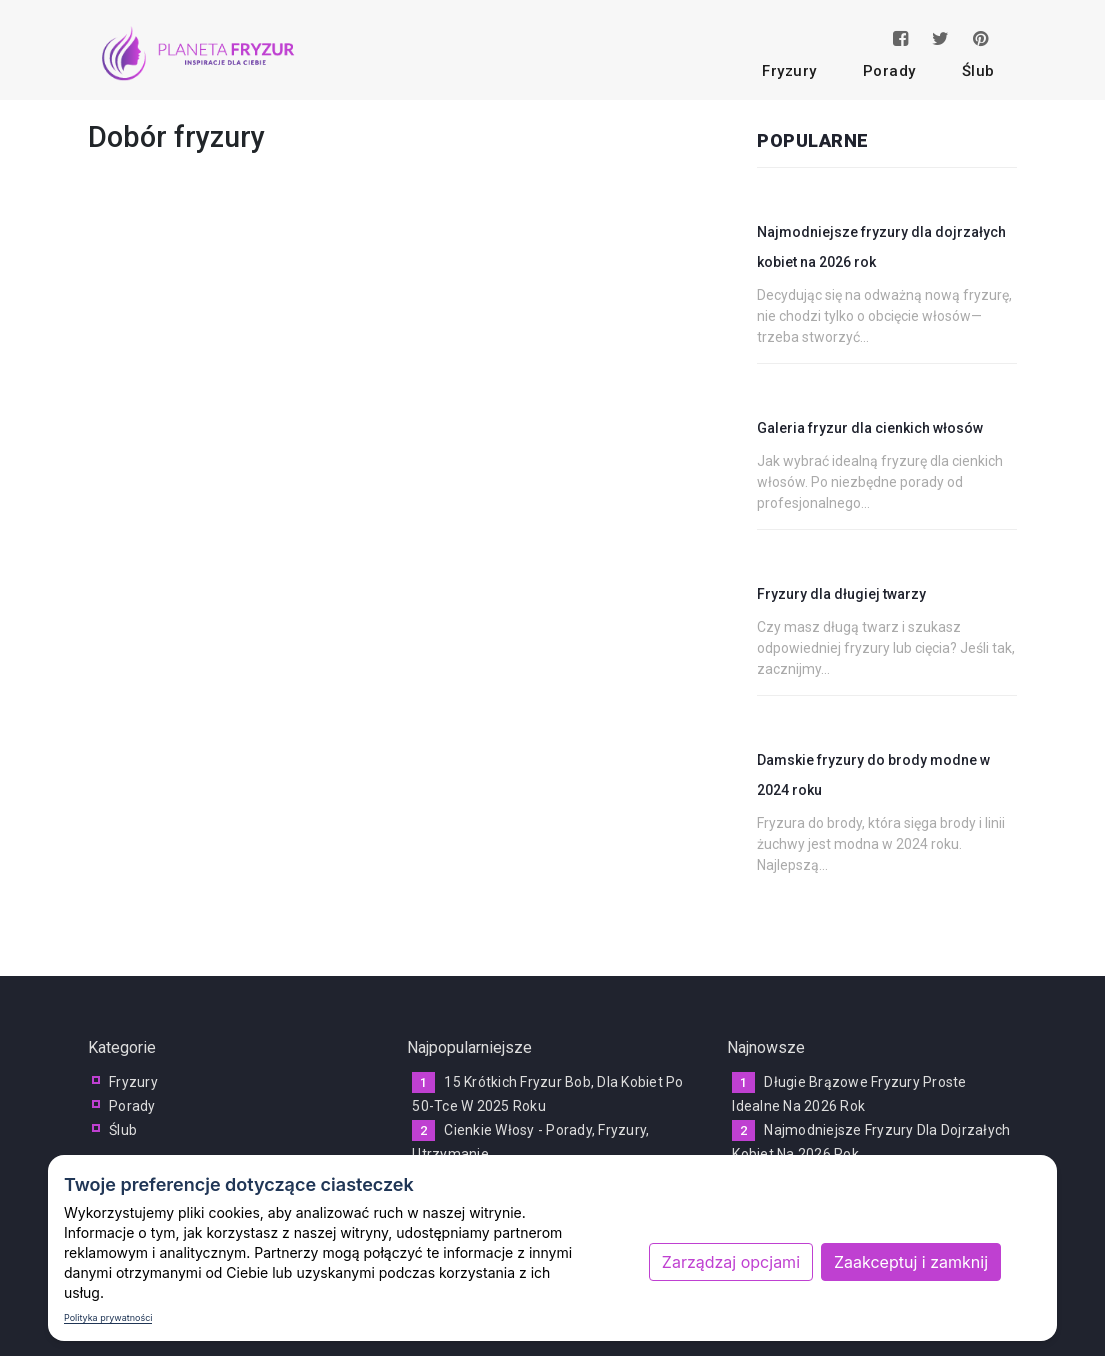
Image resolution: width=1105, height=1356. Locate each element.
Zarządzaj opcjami (731, 1262)
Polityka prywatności (108, 1317)
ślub (978, 71)
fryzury (789, 71)
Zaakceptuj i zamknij (911, 1262)
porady (889, 71)
